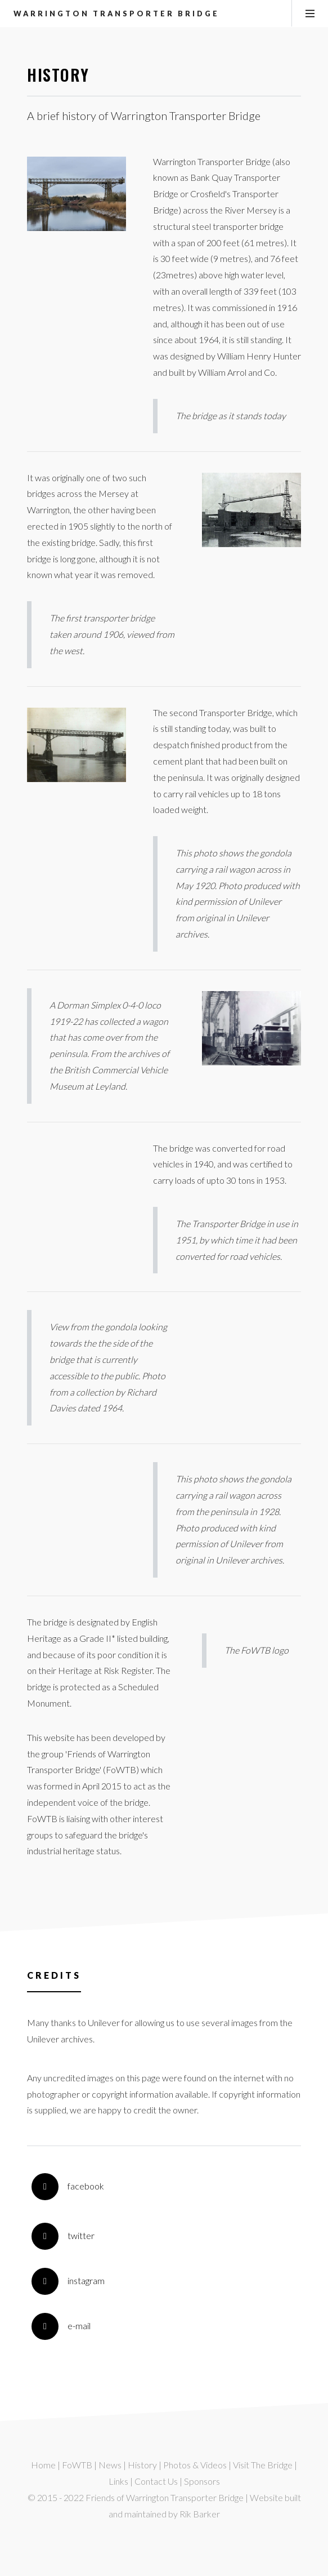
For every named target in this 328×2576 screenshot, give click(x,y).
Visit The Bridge (263, 2464)
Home (43, 2464)
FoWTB (77, 2464)
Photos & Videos (195, 2464)
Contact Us (156, 2481)
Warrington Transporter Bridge (116, 13)
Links (118, 2481)
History (142, 2464)
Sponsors (202, 2481)
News (110, 2464)
